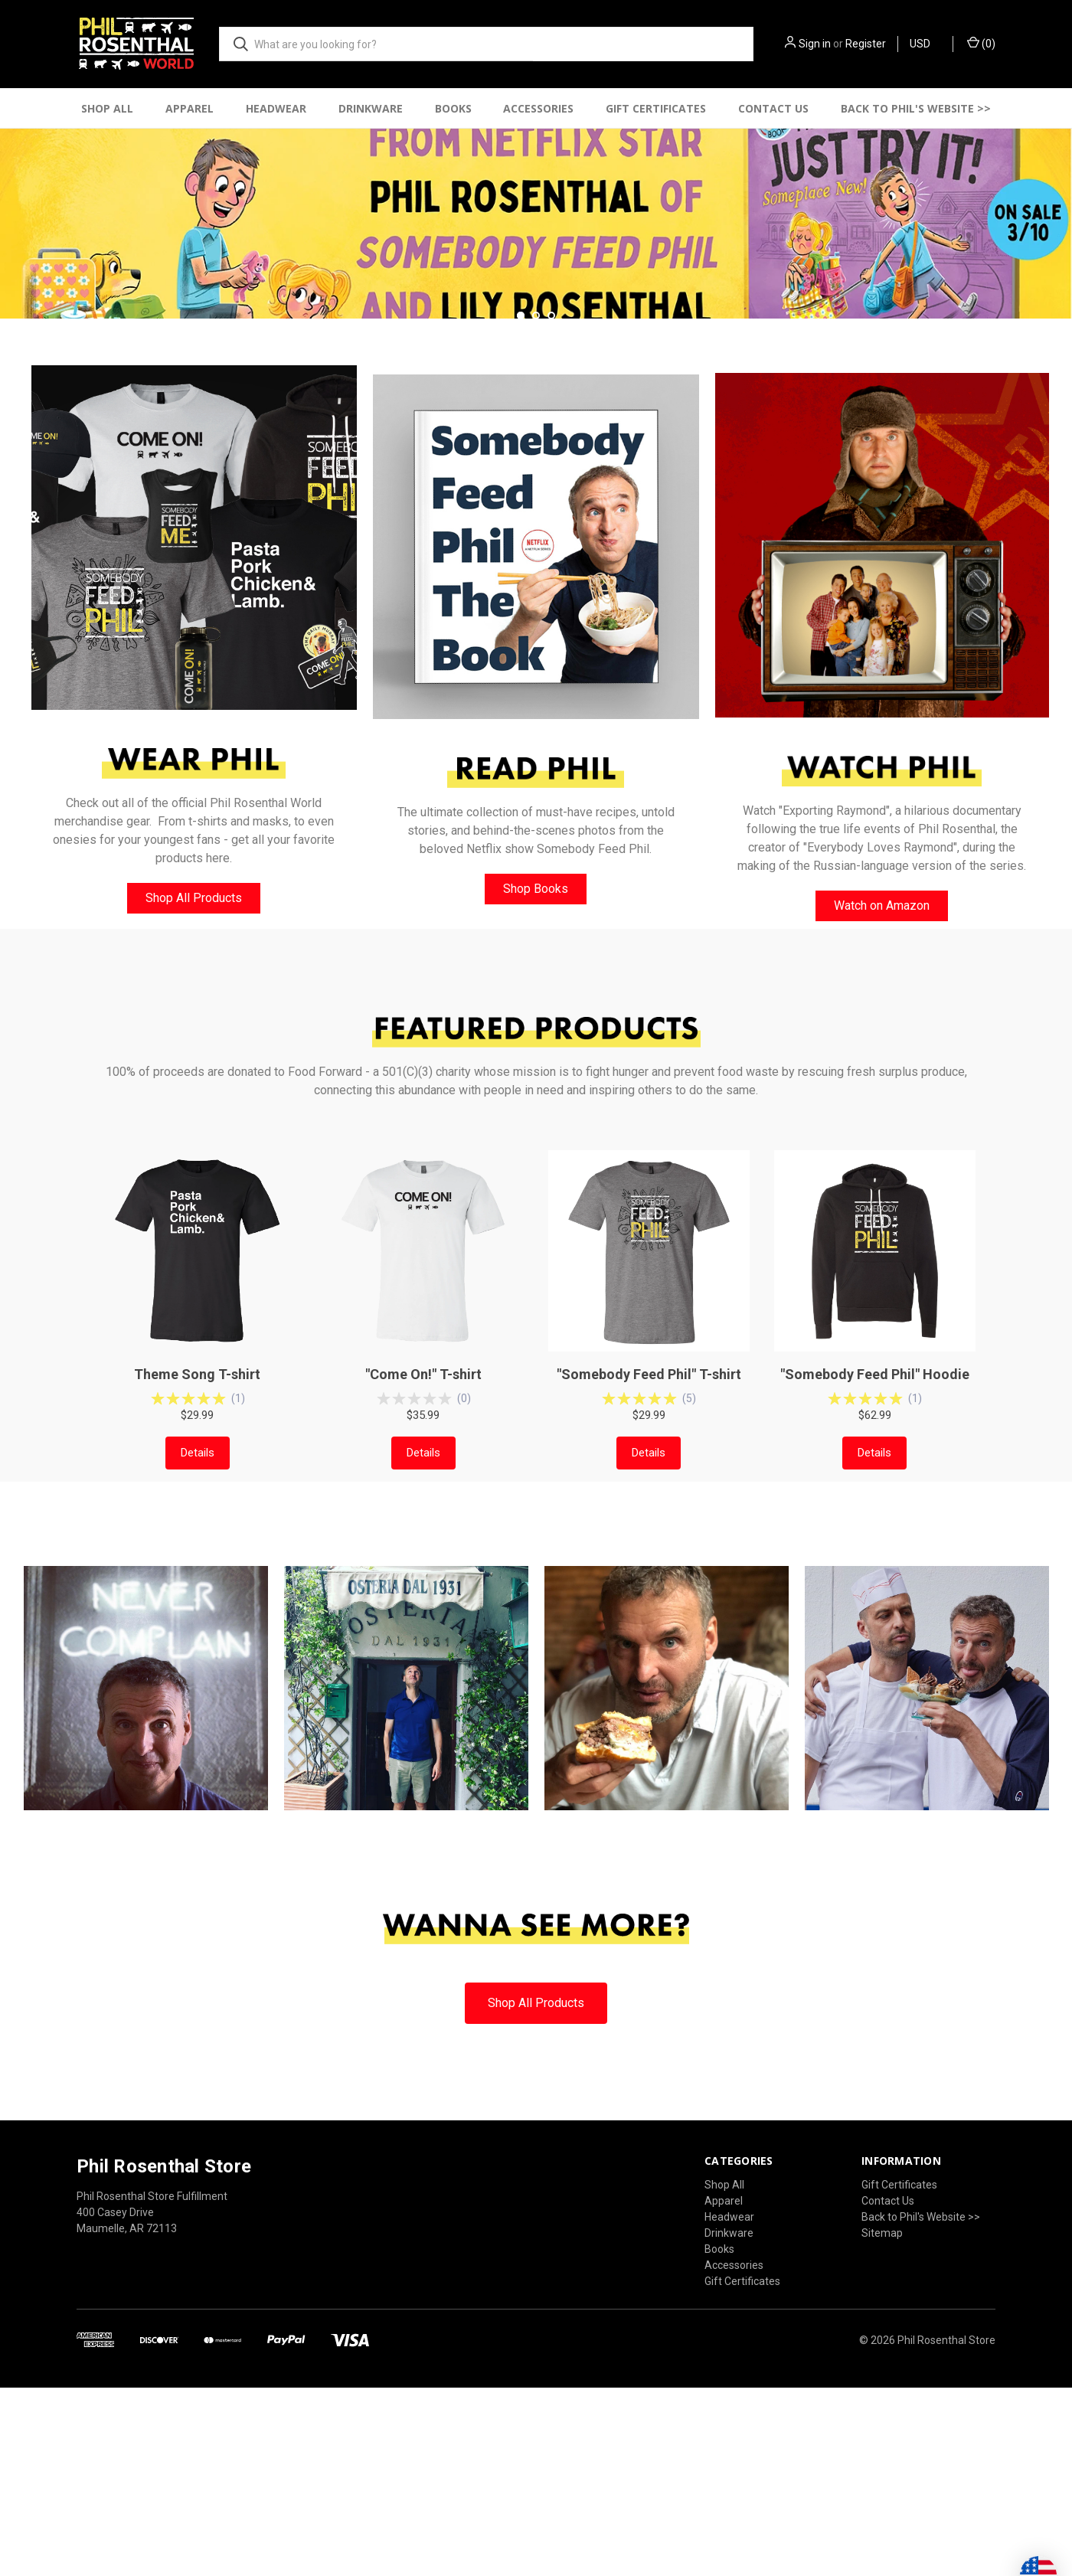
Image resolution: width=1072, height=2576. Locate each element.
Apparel (189, 108)
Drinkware (370, 108)
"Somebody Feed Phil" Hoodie (874, 1562)
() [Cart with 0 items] (981, 43)
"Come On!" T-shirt (423, 1562)
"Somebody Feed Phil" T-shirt (649, 1562)
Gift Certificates (656, 108)
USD (925, 44)
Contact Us (773, 108)
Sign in (815, 44)
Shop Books (535, 1077)
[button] (194, 726)
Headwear (276, 108)
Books (453, 108)
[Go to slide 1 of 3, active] (521, 503)
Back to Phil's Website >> (916, 108)
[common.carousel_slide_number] (536, 307)
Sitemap (882, 2421)
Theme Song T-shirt (197, 1562)
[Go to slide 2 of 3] (536, 503)
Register (865, 44)
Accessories (538, 108)
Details (197, 1641)
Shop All (107, 108)
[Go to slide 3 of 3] (551, 503)
